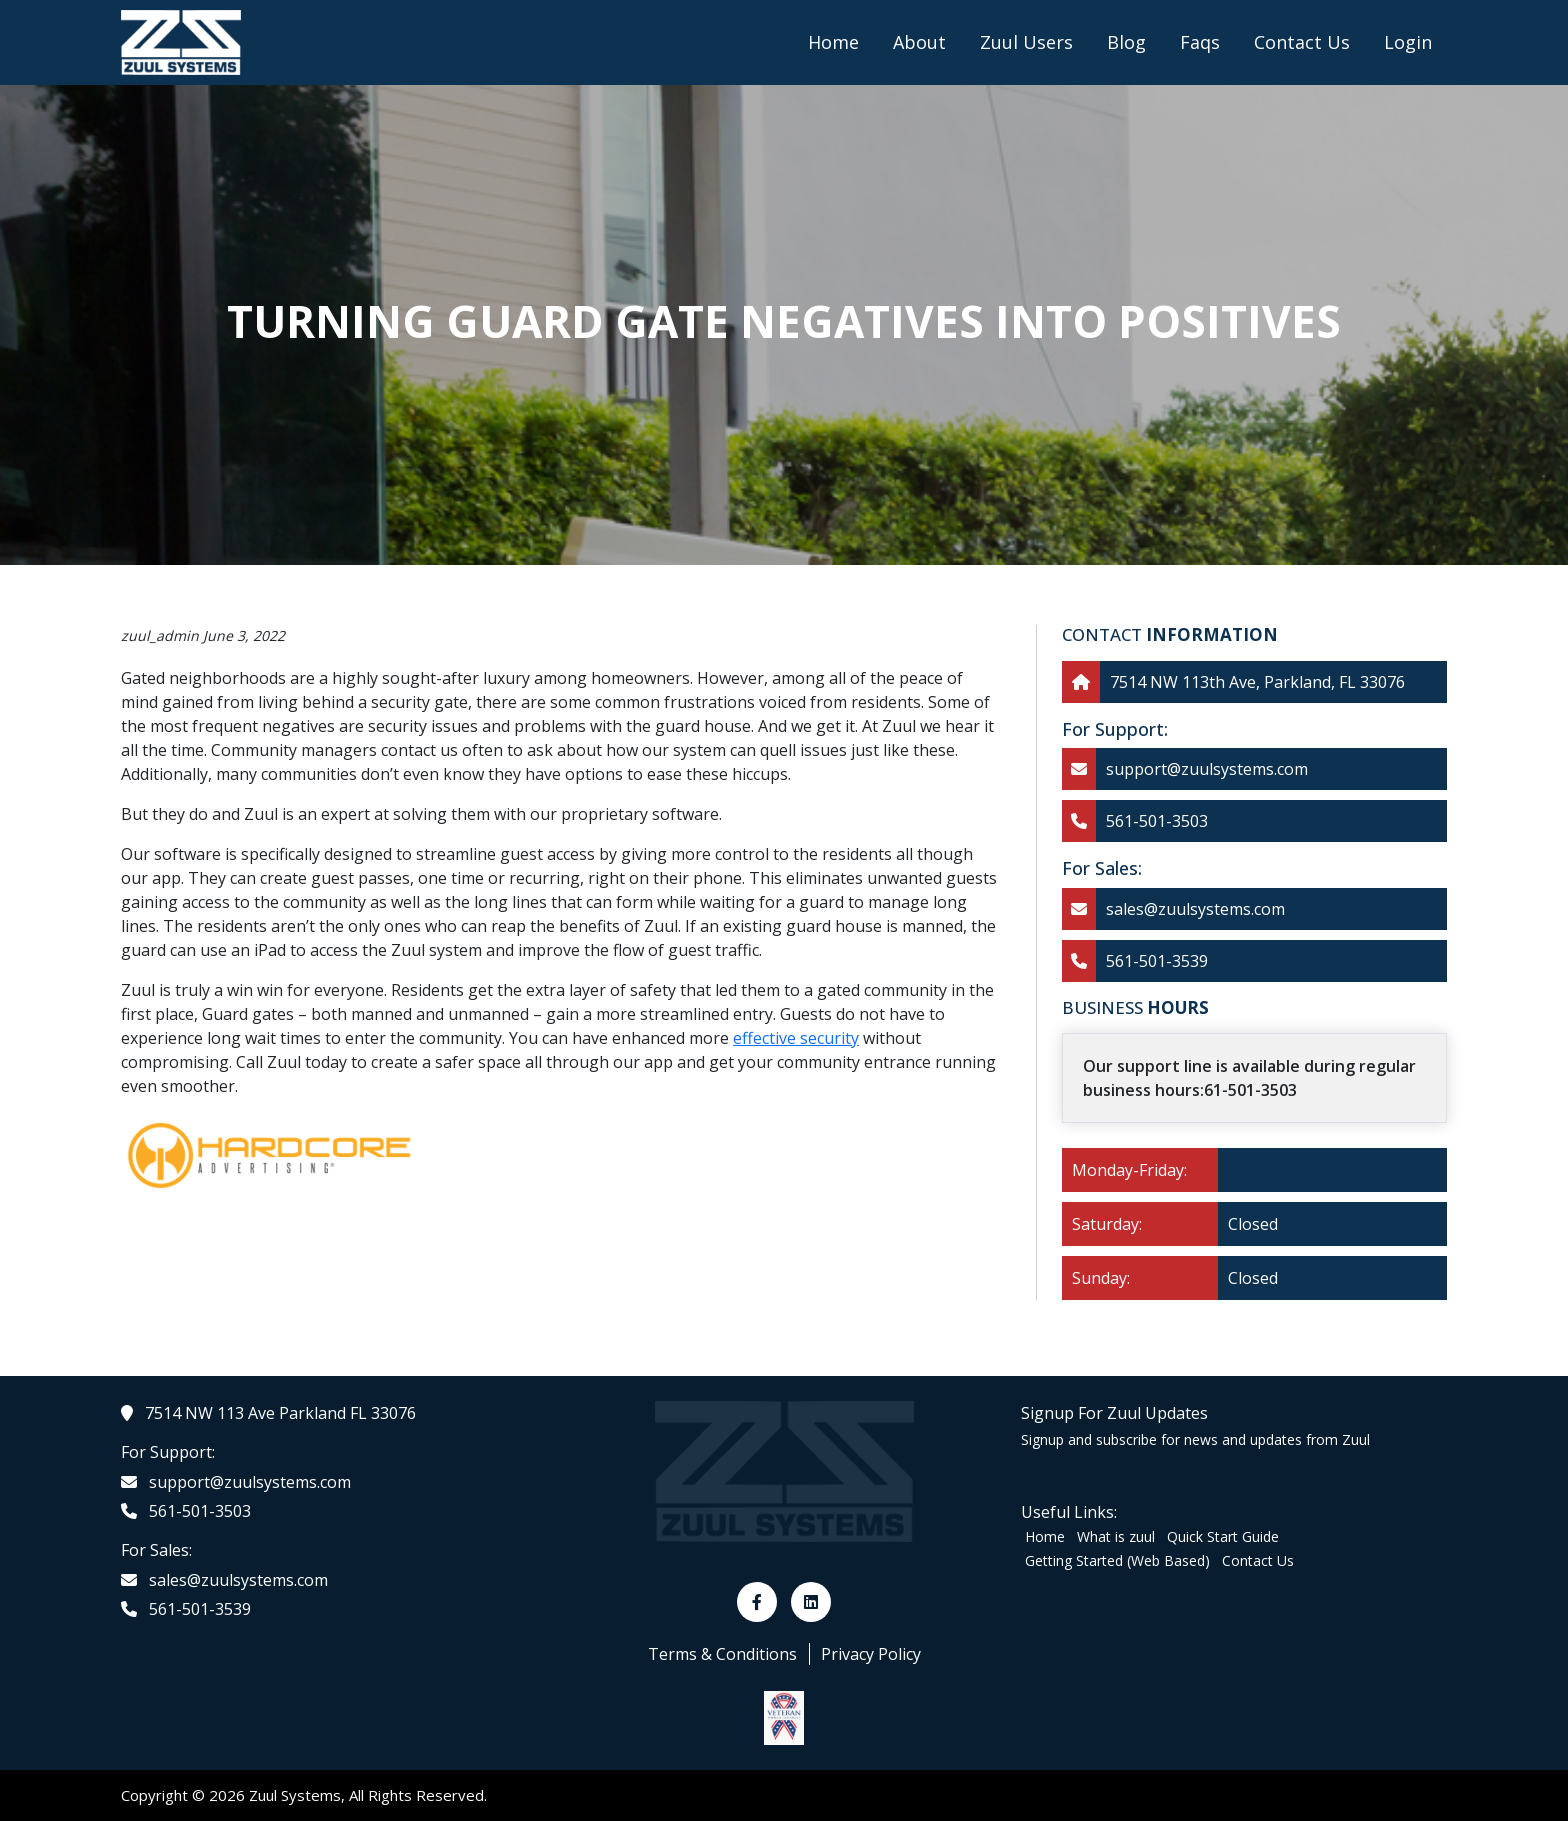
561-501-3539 (1157, 961)
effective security (796, 1038)
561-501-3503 (1157, 821)
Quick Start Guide (1223, 1536)
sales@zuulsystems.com (1195, 909)
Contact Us (1302, 42)
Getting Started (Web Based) (1117, 1560)
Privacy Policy (871, 1654)
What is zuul (1116, 1536)
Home (833, 42)
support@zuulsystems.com (1207, 769)
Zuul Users (1026, 42)
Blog (1126, 42)
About (919, 42)
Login (1408, 42)
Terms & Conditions (722, 1654)
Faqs (1200, 42)
